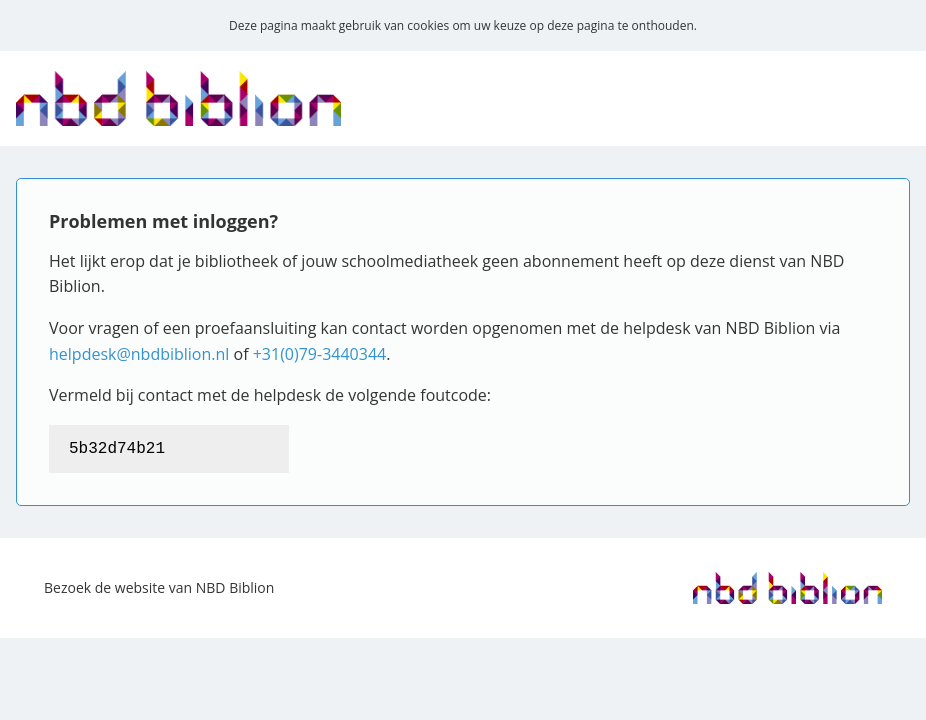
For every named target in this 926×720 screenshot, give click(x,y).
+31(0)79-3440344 (320, 354)
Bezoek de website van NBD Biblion (159, 587)
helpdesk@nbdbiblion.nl (139, 354)
